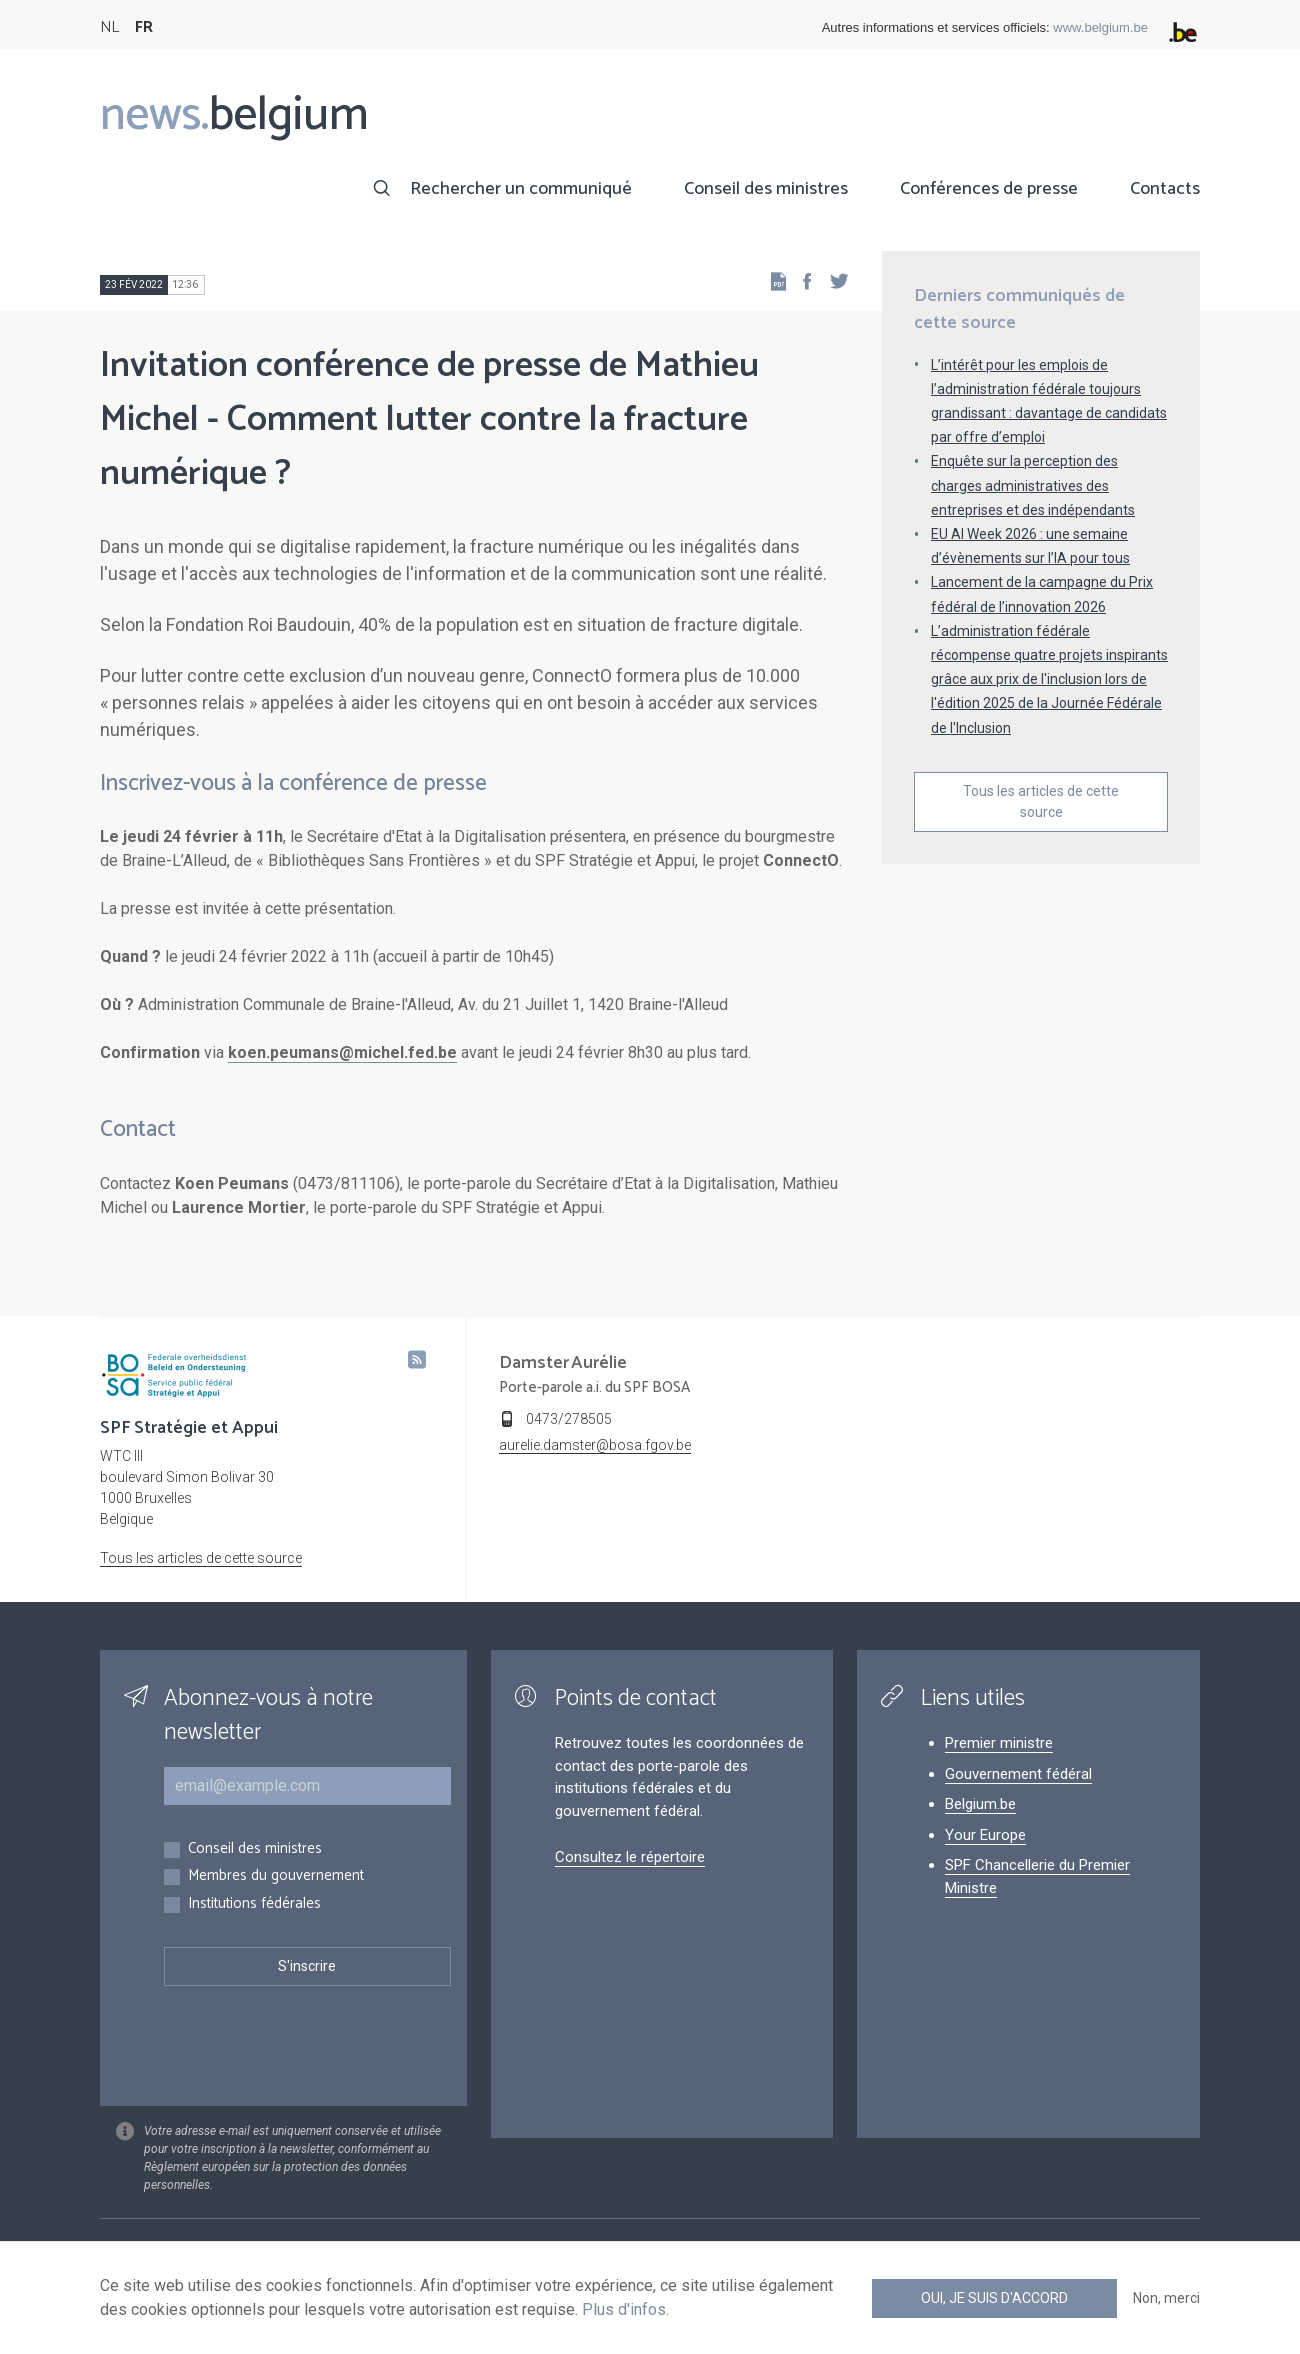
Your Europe (985, 1835)
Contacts (1165, 189)
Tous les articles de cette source (1041, 801)
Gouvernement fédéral (1018, 1774)
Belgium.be (980, 1804)
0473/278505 (569, 1419)
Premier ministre (999, 1743)
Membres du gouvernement (276, 1876)
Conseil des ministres (766, 189)
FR (144, 27)
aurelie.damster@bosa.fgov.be (595, 1445)
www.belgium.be (1100, 27)
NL (109, 27)
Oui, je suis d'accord (994, 2298)
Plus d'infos (624, 2309)
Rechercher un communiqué (521, 189)
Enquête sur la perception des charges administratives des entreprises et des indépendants (1033, 485)
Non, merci (1166, 2298)
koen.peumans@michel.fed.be (342, 1052)
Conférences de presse (989, 189)
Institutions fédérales (254, 1904)
